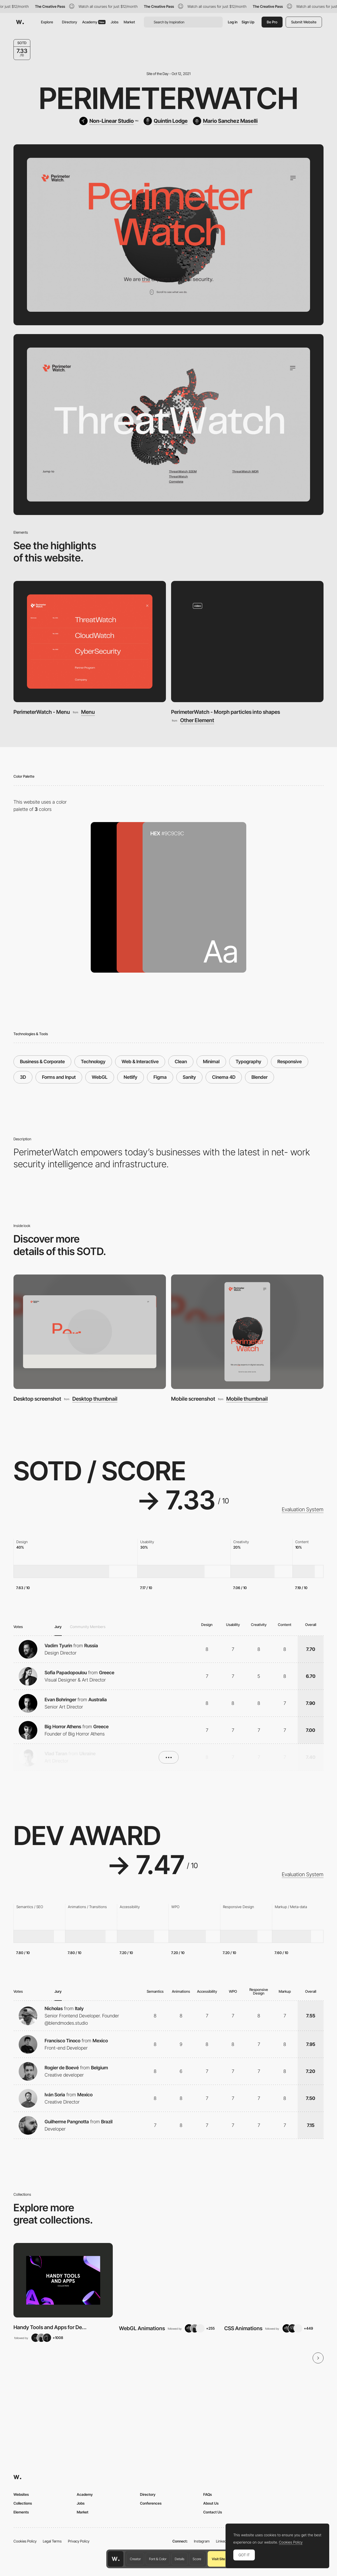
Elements (21, 2512)
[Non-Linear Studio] (108, 121)
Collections (22, 2503)
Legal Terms (52, 2541)
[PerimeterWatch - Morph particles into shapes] (247, 641)
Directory (69, 22)
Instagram (202, 2541)
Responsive (289, 1061)
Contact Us (212, 2512)
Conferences (151, 2503)
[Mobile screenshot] (247, 1332)
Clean (181, 1061)
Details (179, 2559)
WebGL (100, 1077)
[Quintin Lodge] (166, 121)
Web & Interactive (140, 1061)
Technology (93, 1061)
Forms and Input (59, 1077)
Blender (259, 1077)
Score (197, 2559)
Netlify (130, 1077)
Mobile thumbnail (247, 1398)
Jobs (114, 22)
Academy (94, 22)
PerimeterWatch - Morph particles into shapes (225, 712)
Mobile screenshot (193, 1398)
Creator (135, 2559)
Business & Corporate (42, 1061)
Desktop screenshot (37, 1398)
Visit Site (218, 2559)
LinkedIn (222, 2541)
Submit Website (304, 22)
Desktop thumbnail (94, 1398)
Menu (88, 712)
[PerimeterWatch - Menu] (89, 641)
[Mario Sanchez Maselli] (225, 121)
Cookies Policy (25, 2541)
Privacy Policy (78, 2541)
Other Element (197, 720)
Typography (248, 1061)
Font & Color (157, 2559)
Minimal (211, 1061)
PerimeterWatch (168, 98)
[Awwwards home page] (115, 2559)
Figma (160, 1077)
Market (129, 22)
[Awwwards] (20, 22)
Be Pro (272, 22)
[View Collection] (63, 2280)
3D (23, 1077)
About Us (211, 2503)
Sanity (189, 1077)
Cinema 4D (223, 1077)
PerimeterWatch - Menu (41, 712)
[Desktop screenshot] (89, 1332)
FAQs (207, 2494)
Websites (21, 2494)
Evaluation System (303, 1509)
